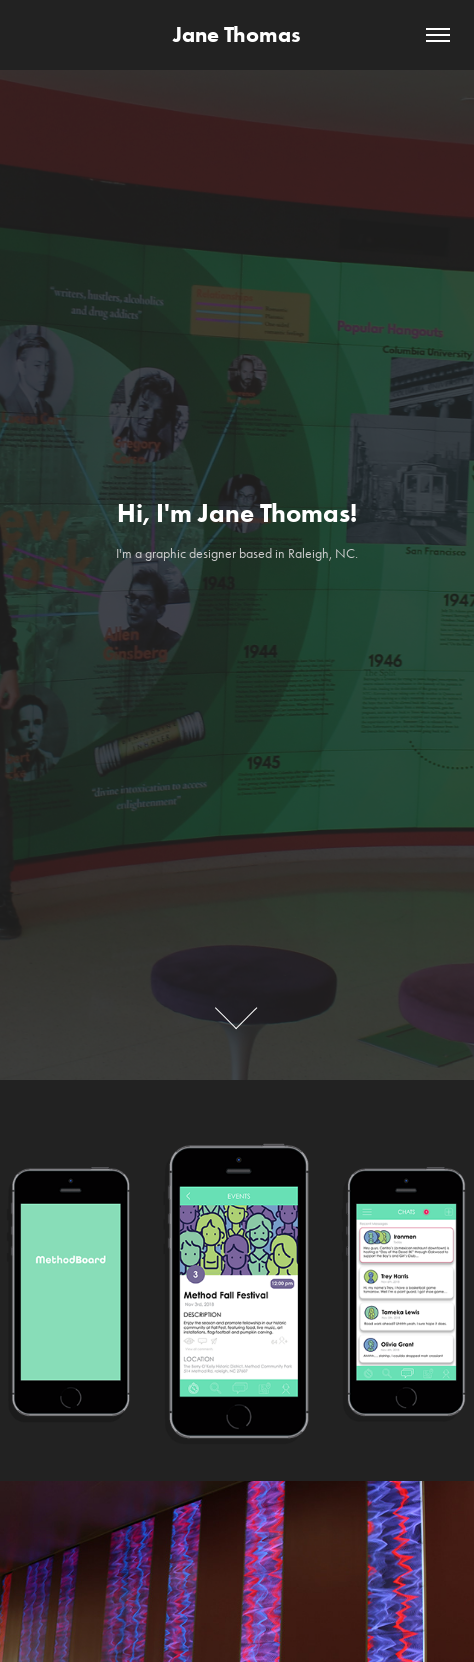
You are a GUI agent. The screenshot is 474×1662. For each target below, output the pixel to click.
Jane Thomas (237, 34)
